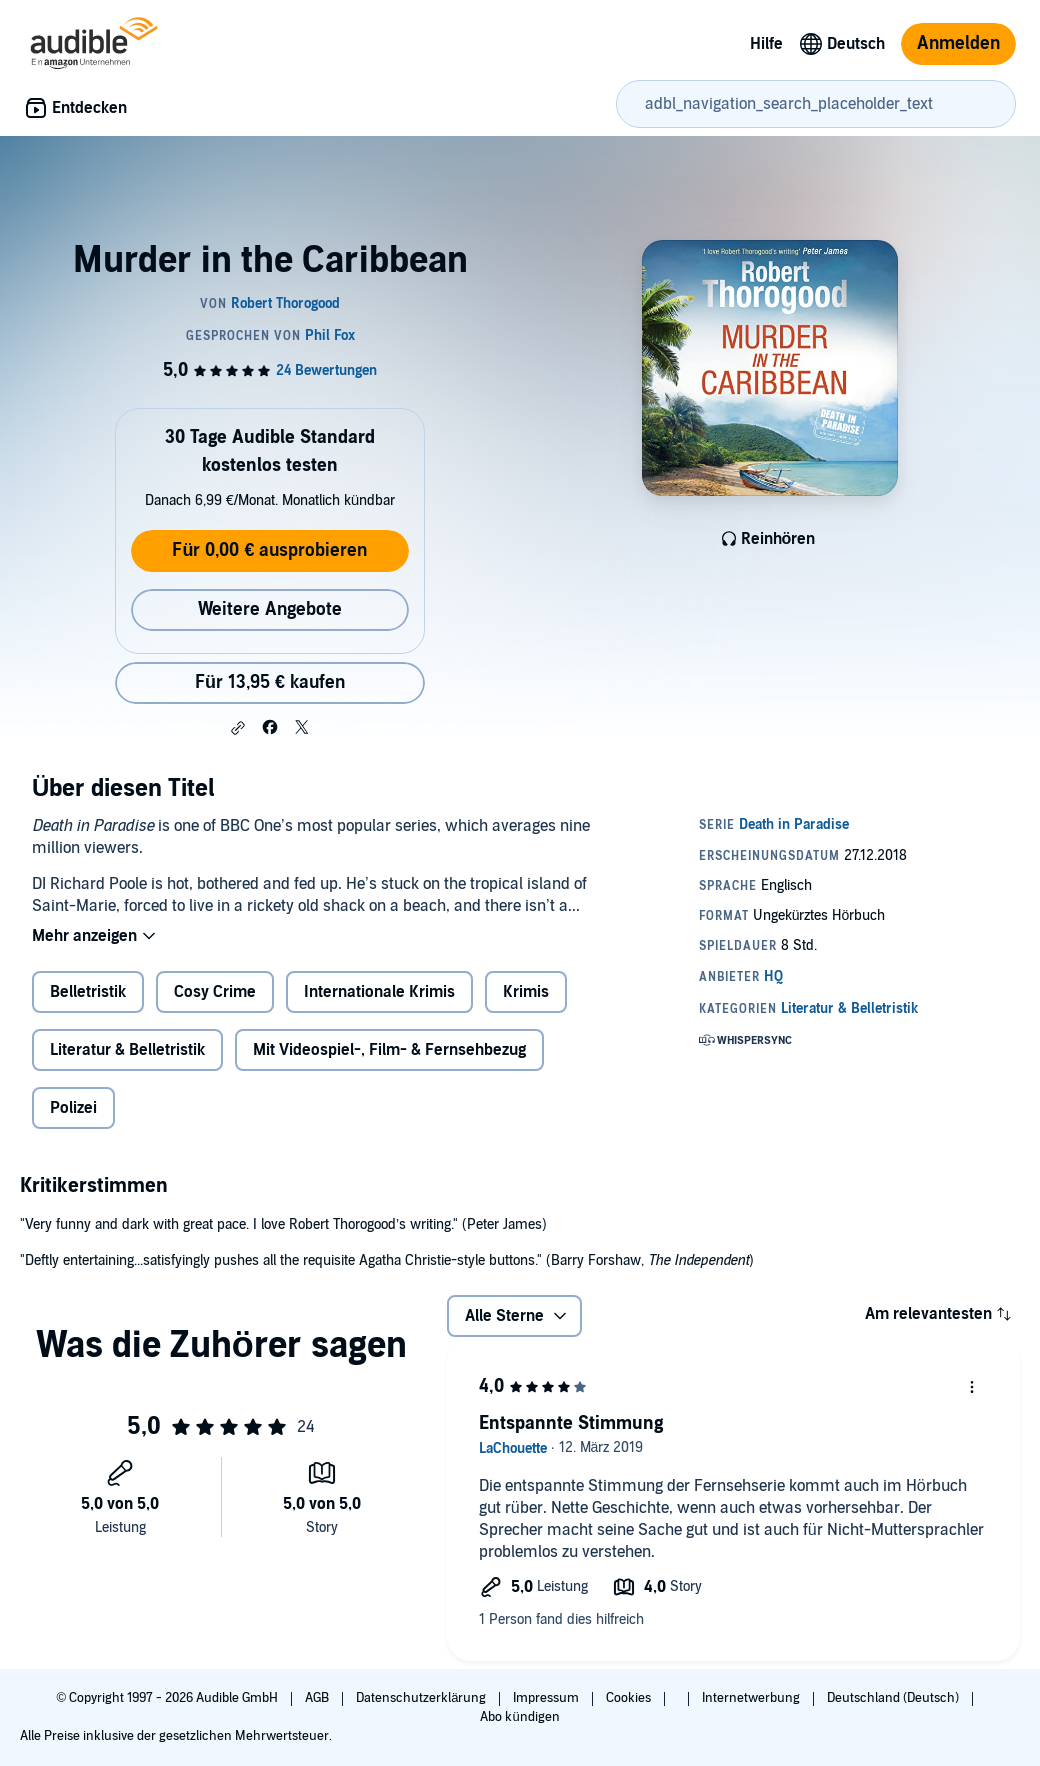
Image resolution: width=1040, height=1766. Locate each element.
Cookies (630, 1698)
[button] (238, 728)
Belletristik (88, 992)
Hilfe (766, 44)
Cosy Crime (215, 992)
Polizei (73, 1108)
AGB (318, 1698)
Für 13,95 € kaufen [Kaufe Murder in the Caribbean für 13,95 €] (270, 682)
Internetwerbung (752, 1698)
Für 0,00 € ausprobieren (269, 550)
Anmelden (958, 43)
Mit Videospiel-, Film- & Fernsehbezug (389, 1050)
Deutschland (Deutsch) (894, 1698)
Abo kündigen (519, 1717)
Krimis (526, 992)
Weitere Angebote (270, 609)
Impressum (547, 1698)
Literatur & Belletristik (127, 1050)
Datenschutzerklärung (422, 1698)
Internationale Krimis (379, 992)
